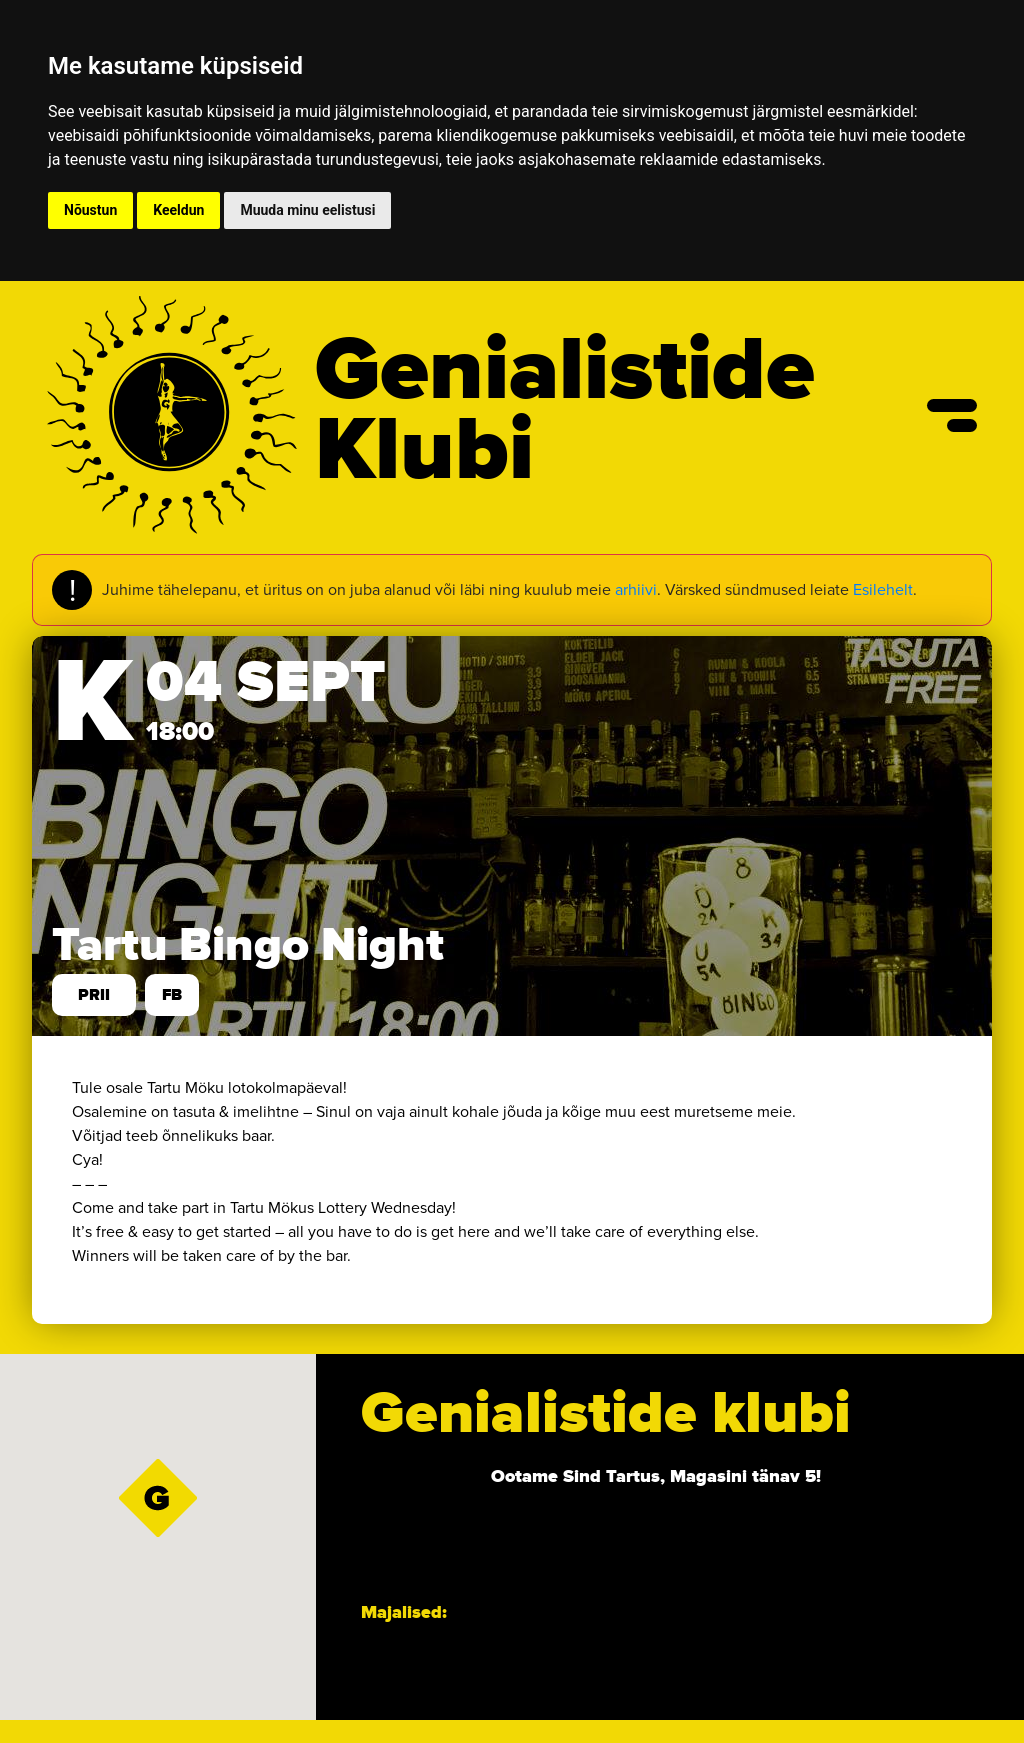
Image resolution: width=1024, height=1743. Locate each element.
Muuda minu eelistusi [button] (307, 210)
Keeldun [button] (178, 210)
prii (94, 995)
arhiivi (636, 589)
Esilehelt (883, 589)
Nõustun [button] (90, 210)
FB (172, 995)
